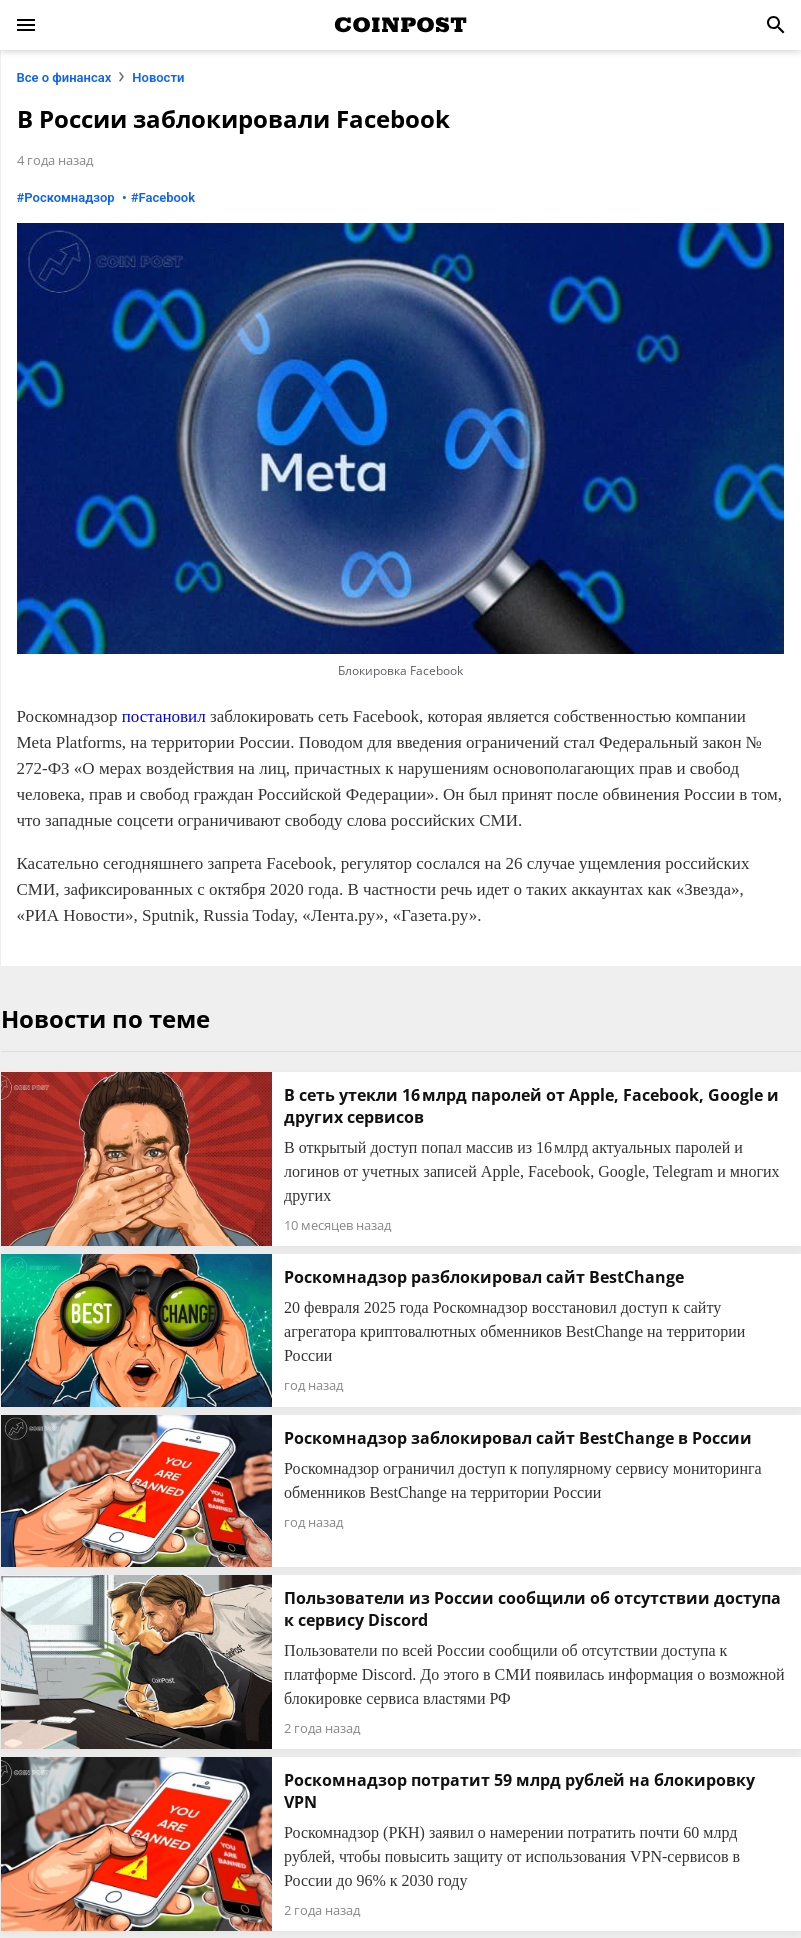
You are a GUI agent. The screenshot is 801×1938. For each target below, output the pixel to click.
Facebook (166, 197)
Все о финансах (64, 77)
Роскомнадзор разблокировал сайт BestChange (484, 1277)
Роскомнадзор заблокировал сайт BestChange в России (518, 1438)
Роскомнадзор (69, 197)
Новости (158, 77)
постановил (164, 716)
